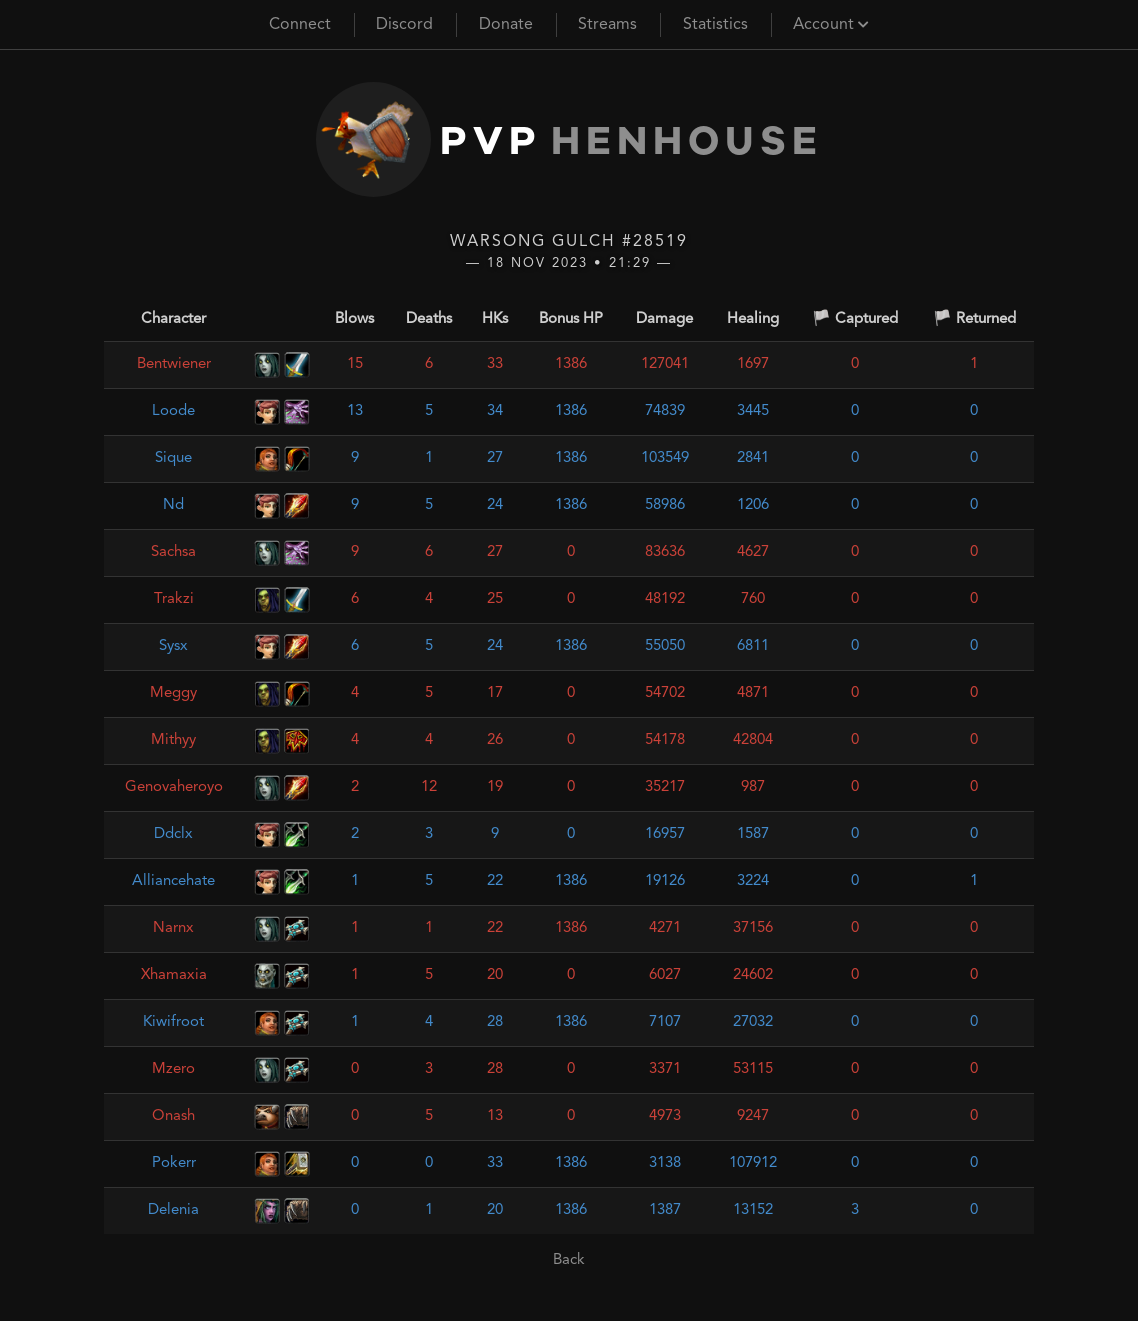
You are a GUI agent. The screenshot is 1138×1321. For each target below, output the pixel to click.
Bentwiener (174, 364)
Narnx (173, 928)
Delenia (173, 1210)
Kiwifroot (173, 1022)
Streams (607, 25)
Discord (404, 25)
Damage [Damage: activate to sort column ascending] (664, 319)
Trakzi (174, 599)
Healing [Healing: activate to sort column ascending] (753, 319)
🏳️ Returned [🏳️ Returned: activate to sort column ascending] (974, 319)
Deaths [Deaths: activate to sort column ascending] (429, 319)
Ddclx (173, 834)
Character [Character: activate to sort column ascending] (173, 319)
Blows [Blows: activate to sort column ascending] (354, 319)
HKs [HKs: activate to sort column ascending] (495, 319)
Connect (300, 25)
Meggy (173, 693)
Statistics (715, 25)
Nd (173, 505)
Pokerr (174, 1163)
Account (831, 25)
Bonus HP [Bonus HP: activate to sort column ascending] (571, 319)
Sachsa (173, 552)
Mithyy (173, 740)
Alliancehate (173, 881)
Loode (173, 411)
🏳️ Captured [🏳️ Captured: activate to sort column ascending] (855, 319)
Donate (506, 25)
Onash (173, 1116)
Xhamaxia (174, 975)
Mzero (173, 1069)
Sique (173, 458)
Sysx (173, 646)
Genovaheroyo (174, 787)
